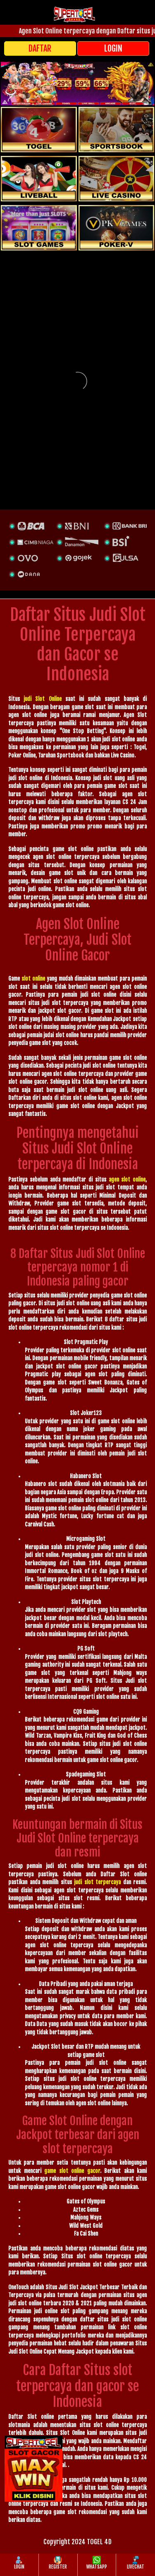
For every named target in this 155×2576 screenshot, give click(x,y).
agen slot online (127, 1179)
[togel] (39, 129)
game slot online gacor (72, 2171)
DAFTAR (40, 48)
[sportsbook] (39, 178)
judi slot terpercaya (97, 1882)
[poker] (39, 227)
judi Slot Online (42, 699)
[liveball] (117, 227)
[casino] (117, 178)
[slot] (117, 129)
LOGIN (113, 48)
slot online (33, 978)
